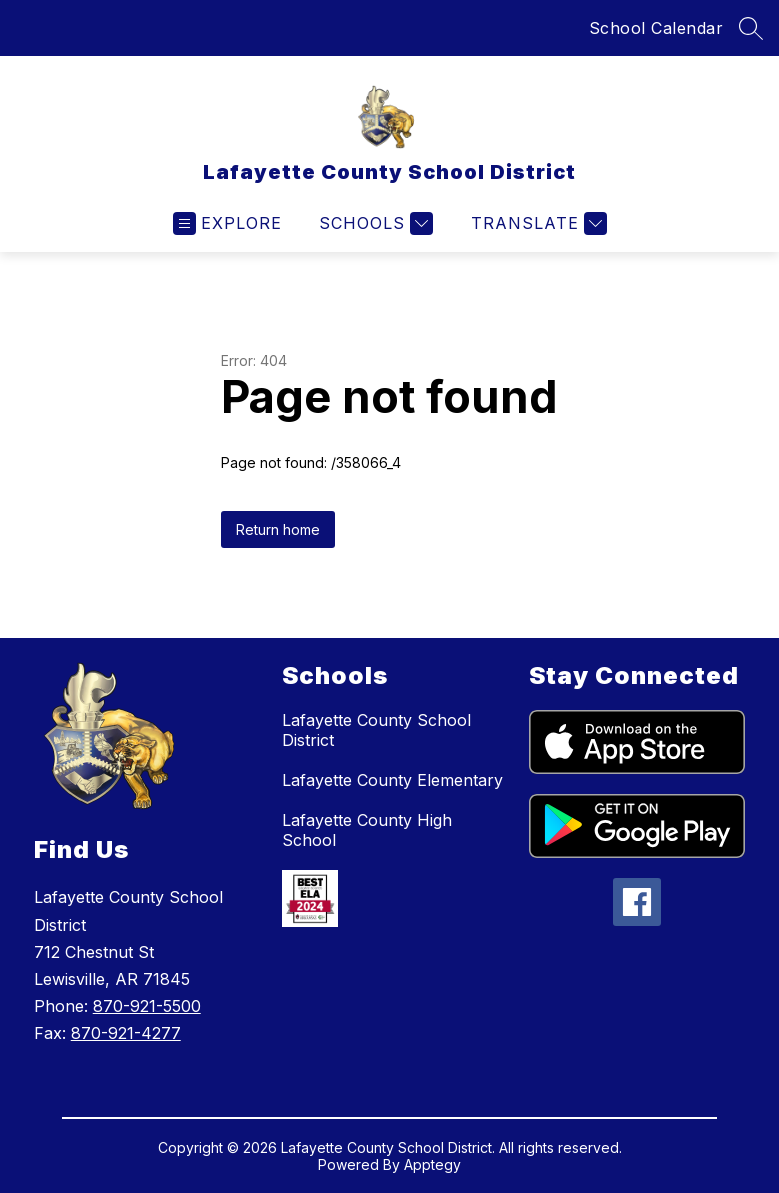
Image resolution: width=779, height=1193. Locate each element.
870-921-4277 (126, 1033)
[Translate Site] (536, 223)
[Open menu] (227, 223)
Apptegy (432, 1164)
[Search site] (751, 28)
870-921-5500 (147, 1006)
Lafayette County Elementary (392, 780)
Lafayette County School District (376, 730)
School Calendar (656, 28)
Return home (278, 529)
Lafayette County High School (367, 830)
